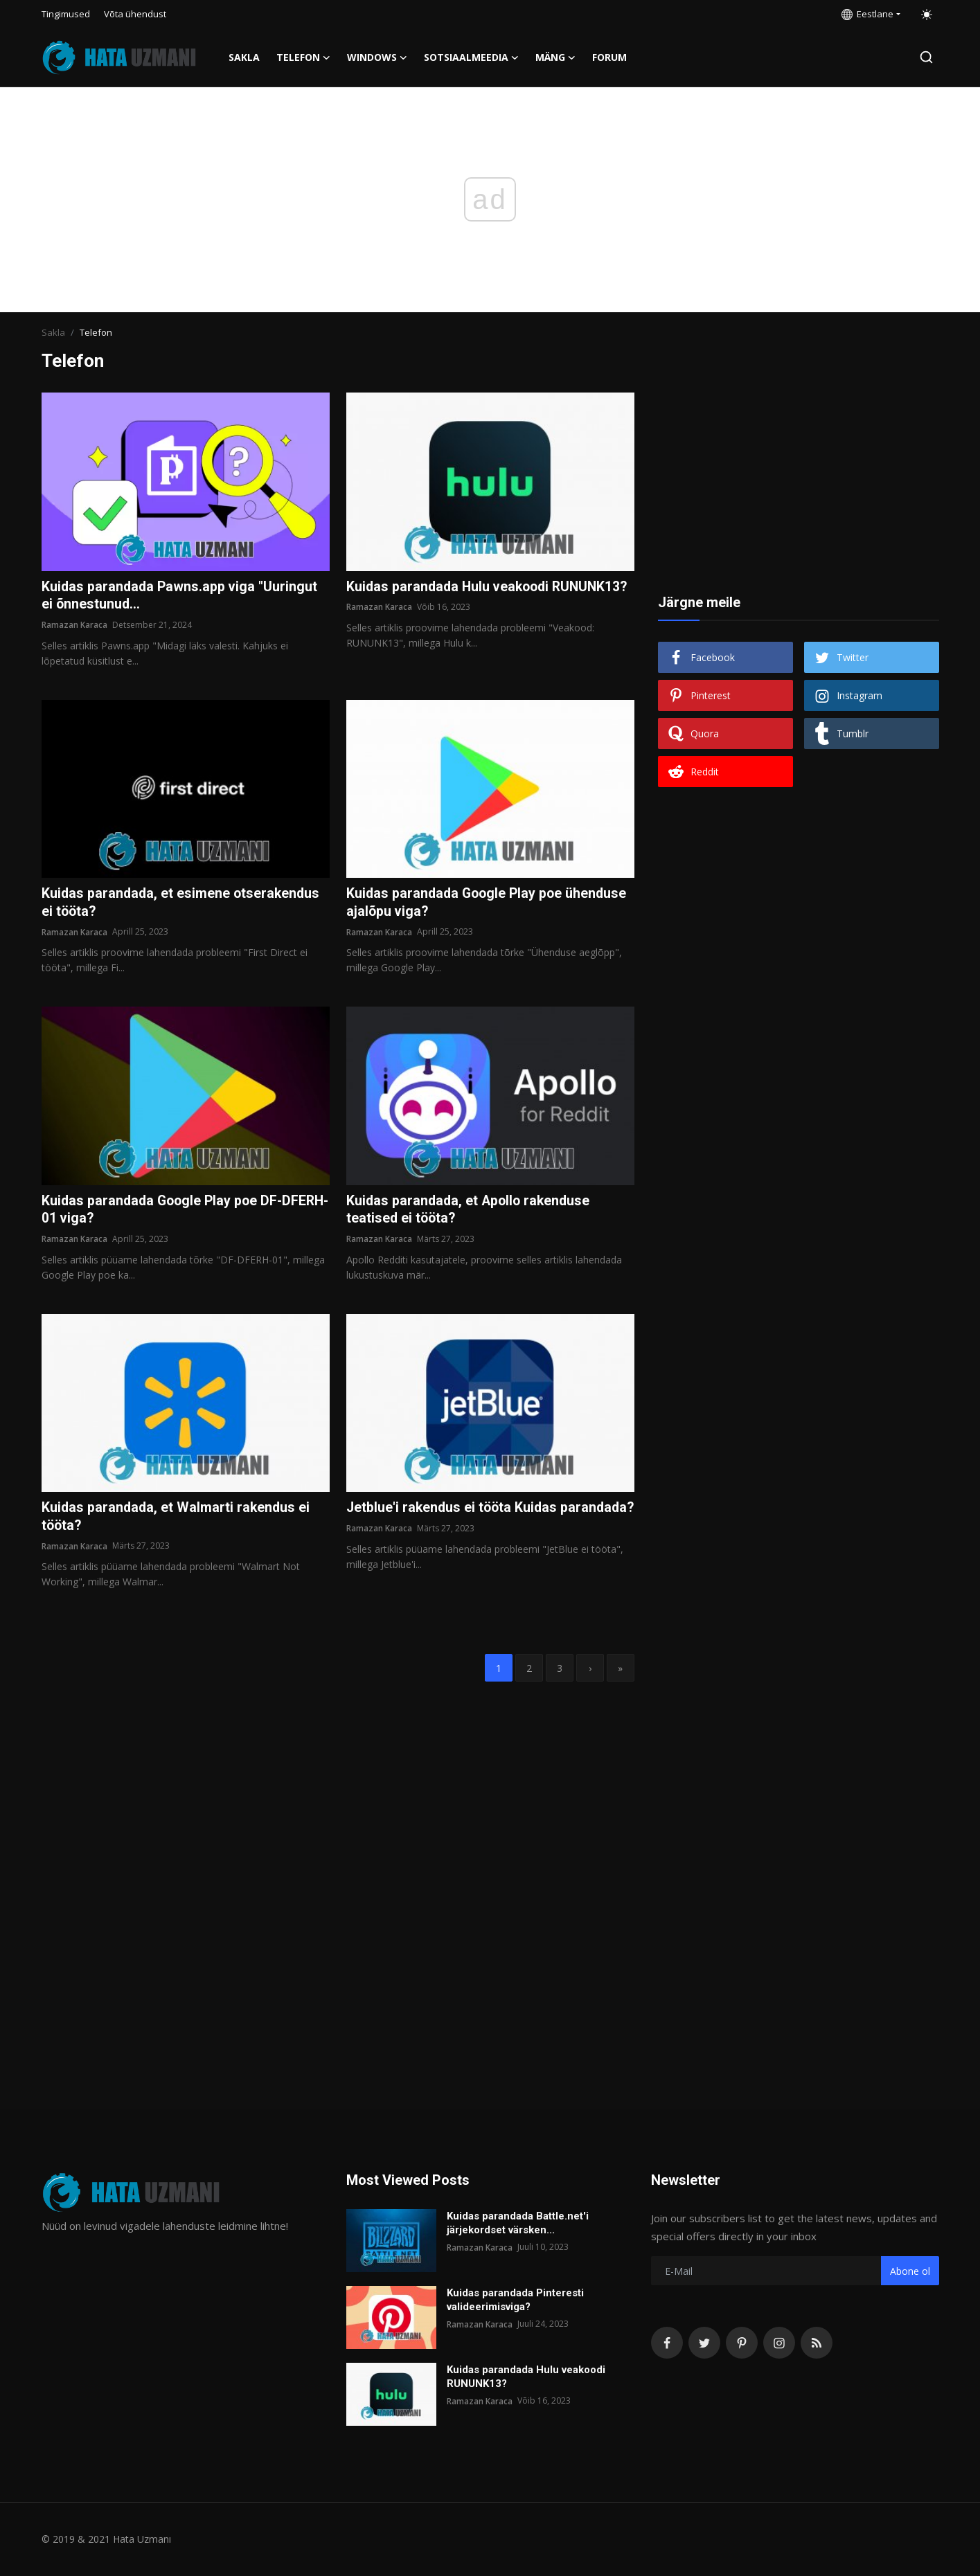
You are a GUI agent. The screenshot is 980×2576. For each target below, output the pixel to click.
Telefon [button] (303, 57)
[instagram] (779, 2343)
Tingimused (66, 14)
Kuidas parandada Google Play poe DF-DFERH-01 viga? (165, 1211)
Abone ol (910, 2271)
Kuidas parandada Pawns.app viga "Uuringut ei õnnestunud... (181, 596)
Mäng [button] (555, 57)
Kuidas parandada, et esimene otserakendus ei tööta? (182, 903)
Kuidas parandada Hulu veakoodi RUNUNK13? (450, 596)
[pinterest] (742, 2343)
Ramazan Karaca (74, 625)
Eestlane (867, 14)
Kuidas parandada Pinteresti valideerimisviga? (515, 2300)
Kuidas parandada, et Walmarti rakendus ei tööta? (177, 1519)
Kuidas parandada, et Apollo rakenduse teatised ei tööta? (470, 1211)
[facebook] (667, 2343)
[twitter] (704, 2343)
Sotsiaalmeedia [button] (471, 57)
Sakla (244, 57)
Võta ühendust (135, 14)
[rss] (816, 2343)
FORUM (609, 57)
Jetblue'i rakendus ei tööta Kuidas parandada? (453, 1519)
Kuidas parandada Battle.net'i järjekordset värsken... (518, 2223)
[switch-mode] (926, 14)
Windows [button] (377, 57)
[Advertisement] (798, 479)
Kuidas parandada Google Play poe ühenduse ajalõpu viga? (489, 903)
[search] (926, 57)
